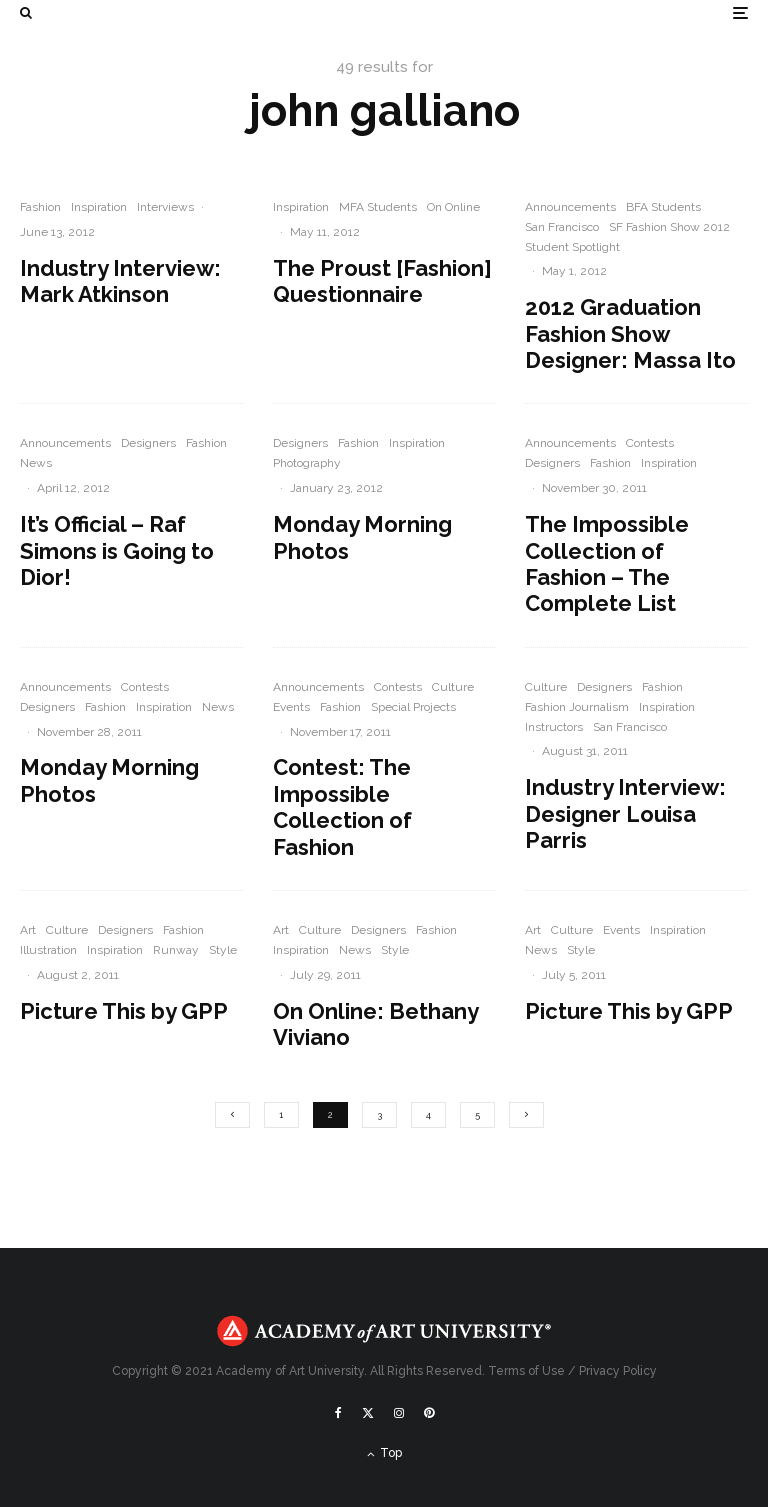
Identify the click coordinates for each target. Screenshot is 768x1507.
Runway (176, 950)
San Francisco (562, 227)
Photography (307, 463)
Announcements (570, 207)
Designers (148, 443)
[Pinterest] (429, 1413)
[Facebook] (338, 1413)
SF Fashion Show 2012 (669, 227)
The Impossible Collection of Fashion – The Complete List (607, 563)
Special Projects (413, 707)
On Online (453, 207)
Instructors (554, 727)
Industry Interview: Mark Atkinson (120, 281)
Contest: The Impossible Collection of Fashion (342, 806)
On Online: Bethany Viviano (375, 1024)
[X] (368, 1413)
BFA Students (663, 207)
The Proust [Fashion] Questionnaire (382, 281)
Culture (453, 687)
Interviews (165, 207)
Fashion (40, 207)
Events (291, 707)
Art (28, 930)
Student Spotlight (572, 247)
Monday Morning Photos (362, 537)
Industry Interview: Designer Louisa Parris (625, 813)
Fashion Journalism (577, 707)
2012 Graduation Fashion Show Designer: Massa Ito (630, 333)
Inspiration (99, 207)
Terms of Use (526, 1371)
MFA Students (378, 207)
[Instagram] (399, 1413)
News (36, 463)
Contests (650, 443)
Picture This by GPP (124, 1011)
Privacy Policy (618, 1371)
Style (223, 950)
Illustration (48, 950)
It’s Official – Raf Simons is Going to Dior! (117, 550)
